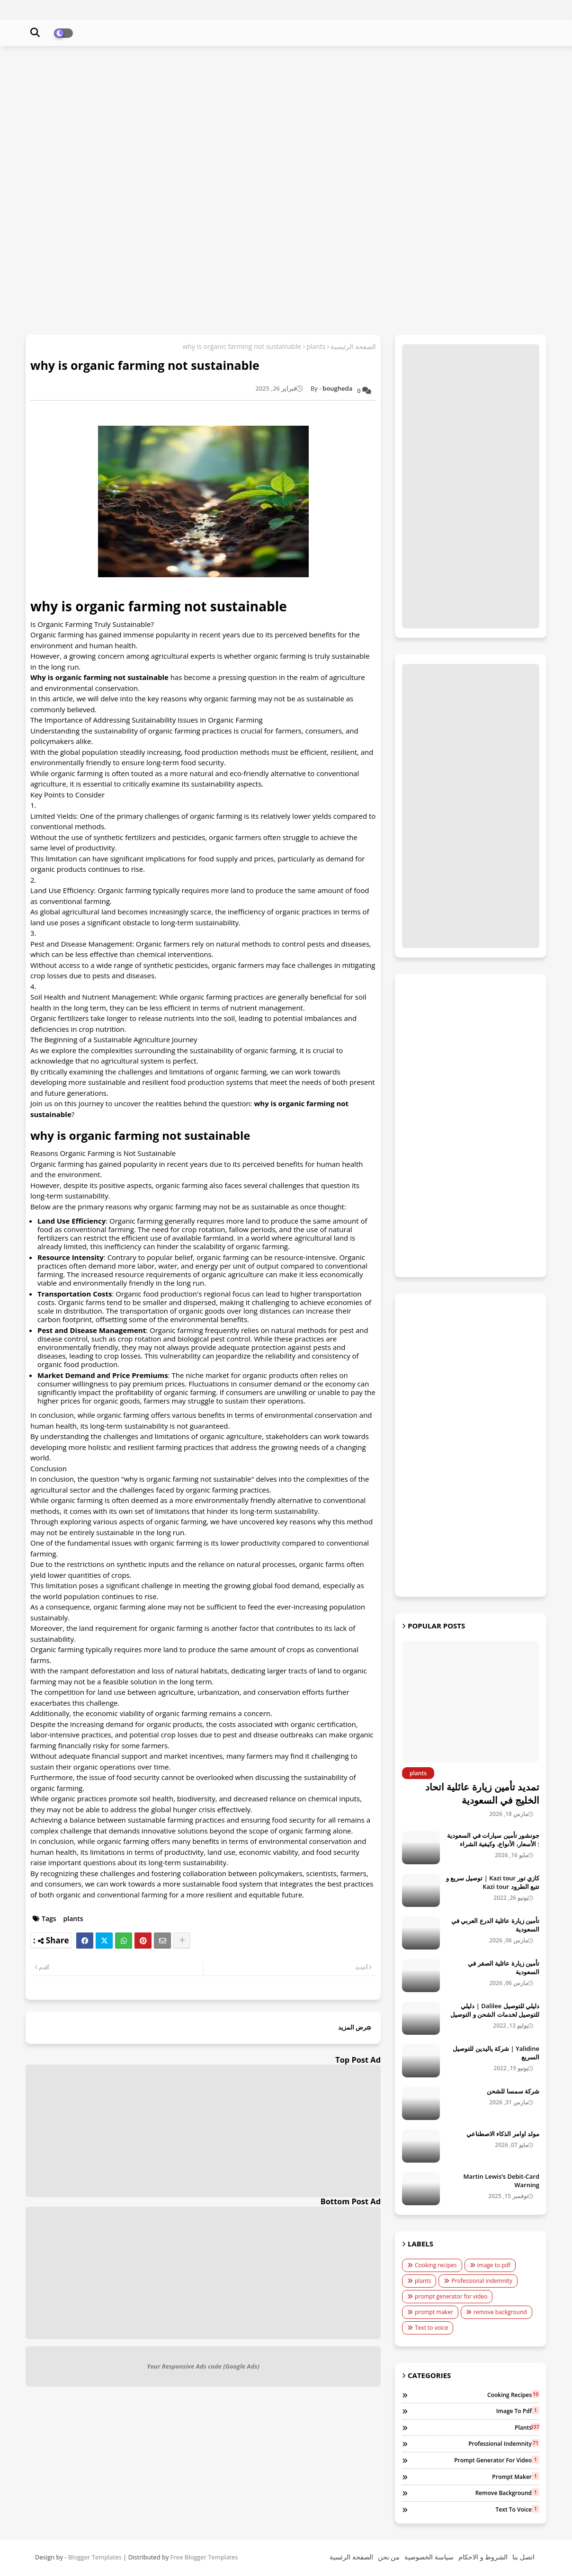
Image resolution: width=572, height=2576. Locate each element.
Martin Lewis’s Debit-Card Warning (501, 2180)
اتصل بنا (523, 2556)
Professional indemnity (481, 2281)
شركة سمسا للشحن (513, 2091)
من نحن (389, 2556)
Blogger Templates (95, 2557)
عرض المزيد (354, 2027)
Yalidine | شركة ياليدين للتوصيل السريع (496, 2052)
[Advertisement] (286, 121)
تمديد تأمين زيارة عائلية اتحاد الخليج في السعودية (482, 1793)
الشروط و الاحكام (483, 2556)
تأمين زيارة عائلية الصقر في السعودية (503, 1967)
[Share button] (181, 1940)
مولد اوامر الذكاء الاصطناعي (502, 2133)
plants (315, 346)
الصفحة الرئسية (351, 2556)
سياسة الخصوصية (429, 2556)
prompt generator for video (451, 2296)
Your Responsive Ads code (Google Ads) (203, 2366)
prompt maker (434, 2312)
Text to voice (431, 2328)
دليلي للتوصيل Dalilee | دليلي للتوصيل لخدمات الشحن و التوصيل (494, 2010)
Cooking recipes (436, 2265)
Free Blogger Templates (204, 2557)
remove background (500, 2312)
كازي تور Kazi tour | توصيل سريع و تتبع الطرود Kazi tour (492, 1882)
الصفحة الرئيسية (353, 346)
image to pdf (494, 2265)
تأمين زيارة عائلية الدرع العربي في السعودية (495, 1924)
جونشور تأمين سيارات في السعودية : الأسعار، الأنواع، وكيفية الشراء (493, 1839)
